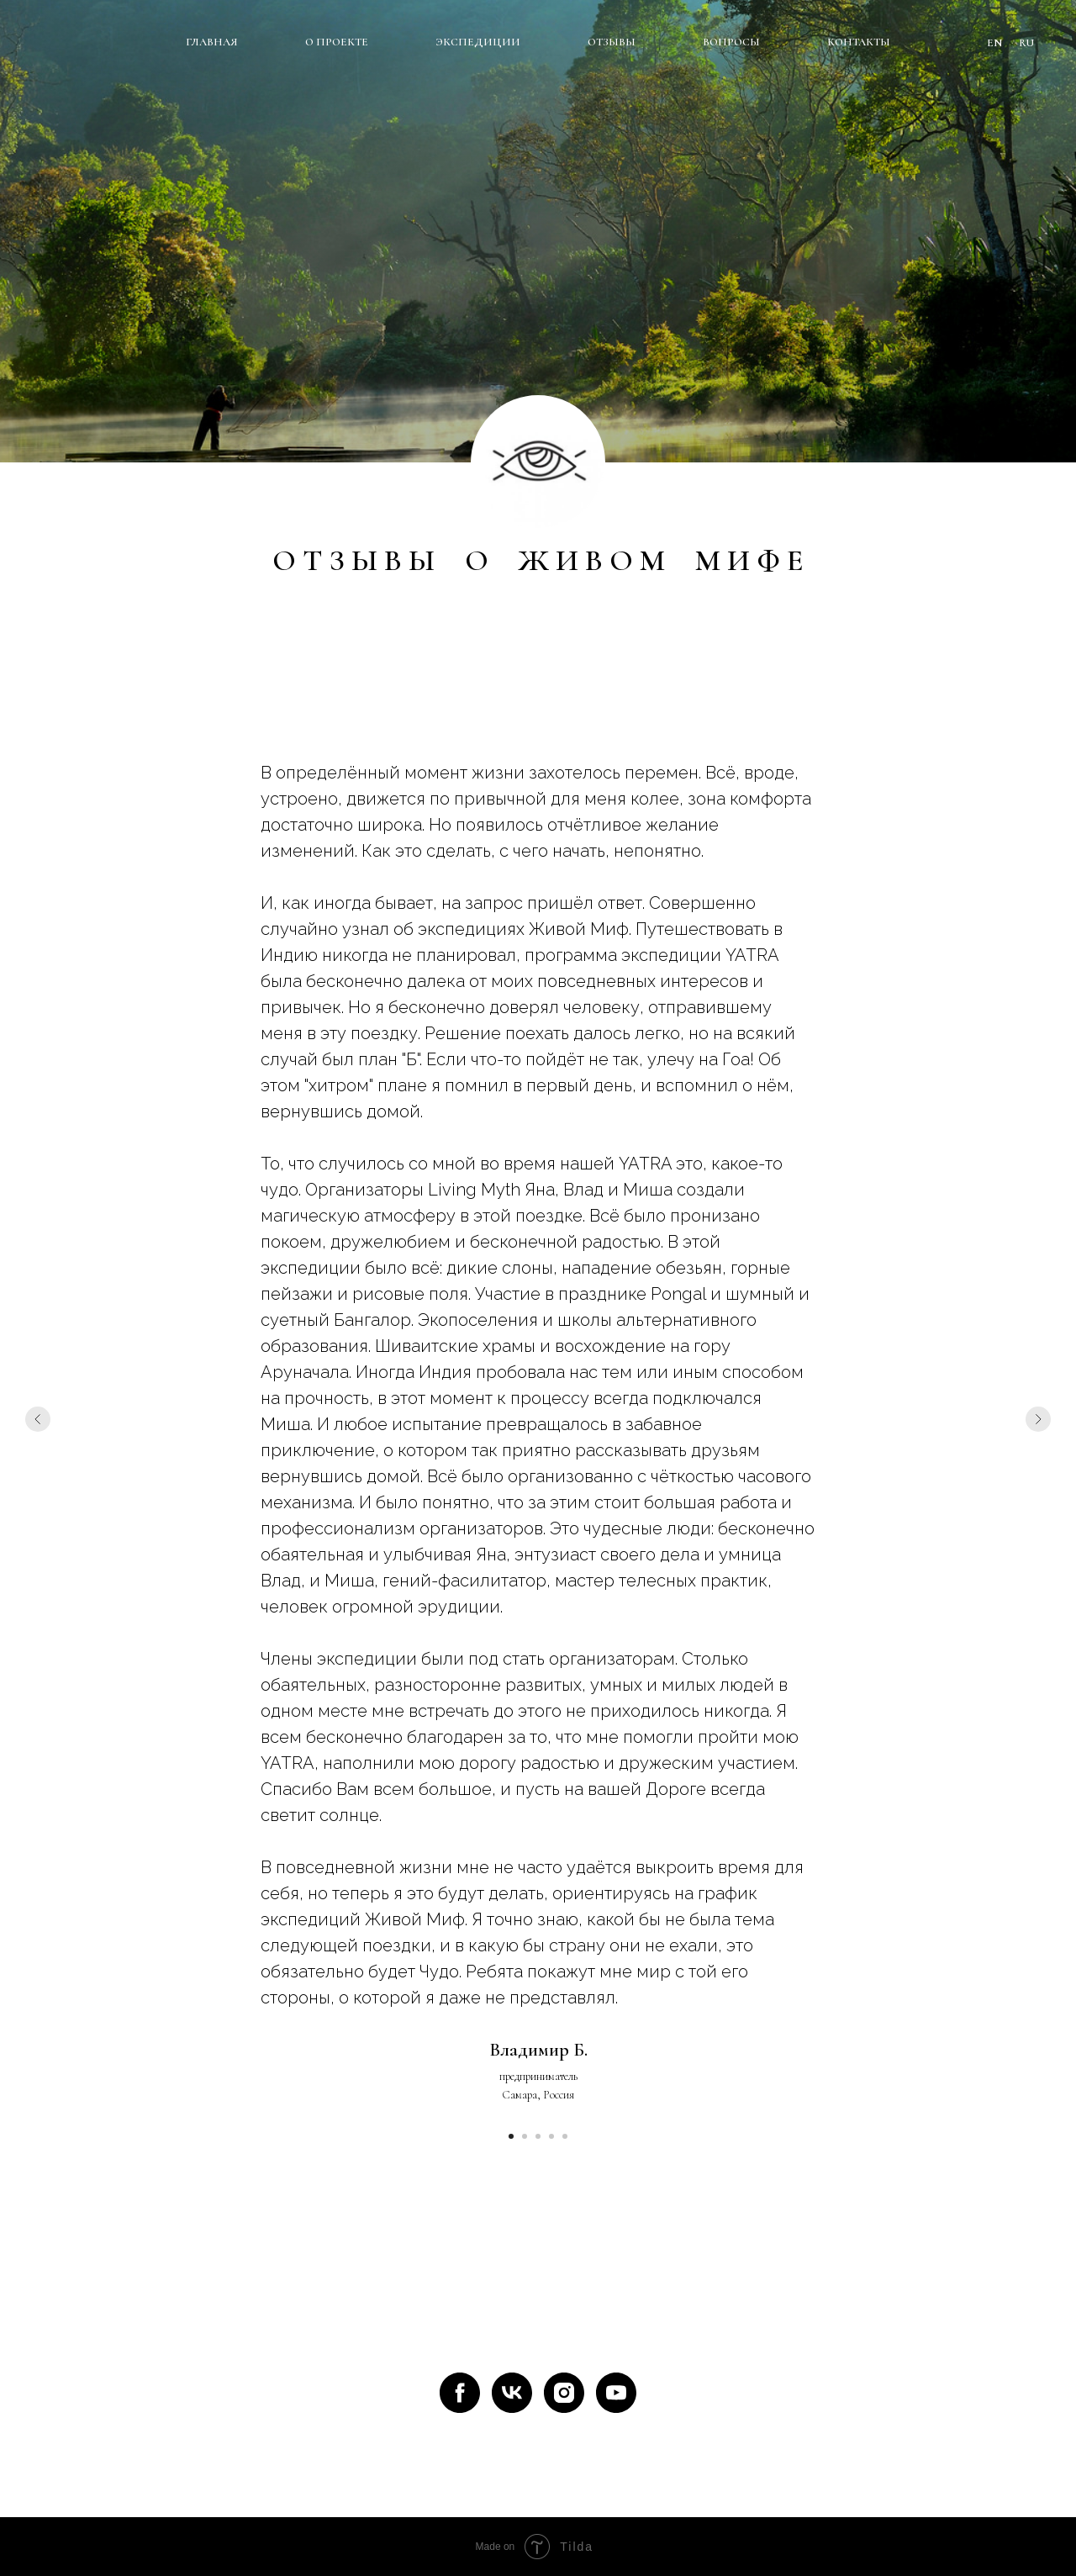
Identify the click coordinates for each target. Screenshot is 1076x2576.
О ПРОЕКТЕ (336, 42)
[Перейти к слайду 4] (551, 2136)
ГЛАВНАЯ (212, 42)
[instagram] (564, 2393)
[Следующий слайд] (1038, 1419)
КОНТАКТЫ (858, 42)
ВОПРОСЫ (731, 42)
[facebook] (460, 2393)
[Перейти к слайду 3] (538, 2136)
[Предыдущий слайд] (37, 1419)
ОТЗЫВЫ (612, 42)
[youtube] (616, 2393)
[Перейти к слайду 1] (511, 2136)
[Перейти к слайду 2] (524, 2136)
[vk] (512, 2393)
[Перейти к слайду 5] (564, 2136)
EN (994, 43)
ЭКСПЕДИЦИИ (477, 42)
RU (1026, 43)
